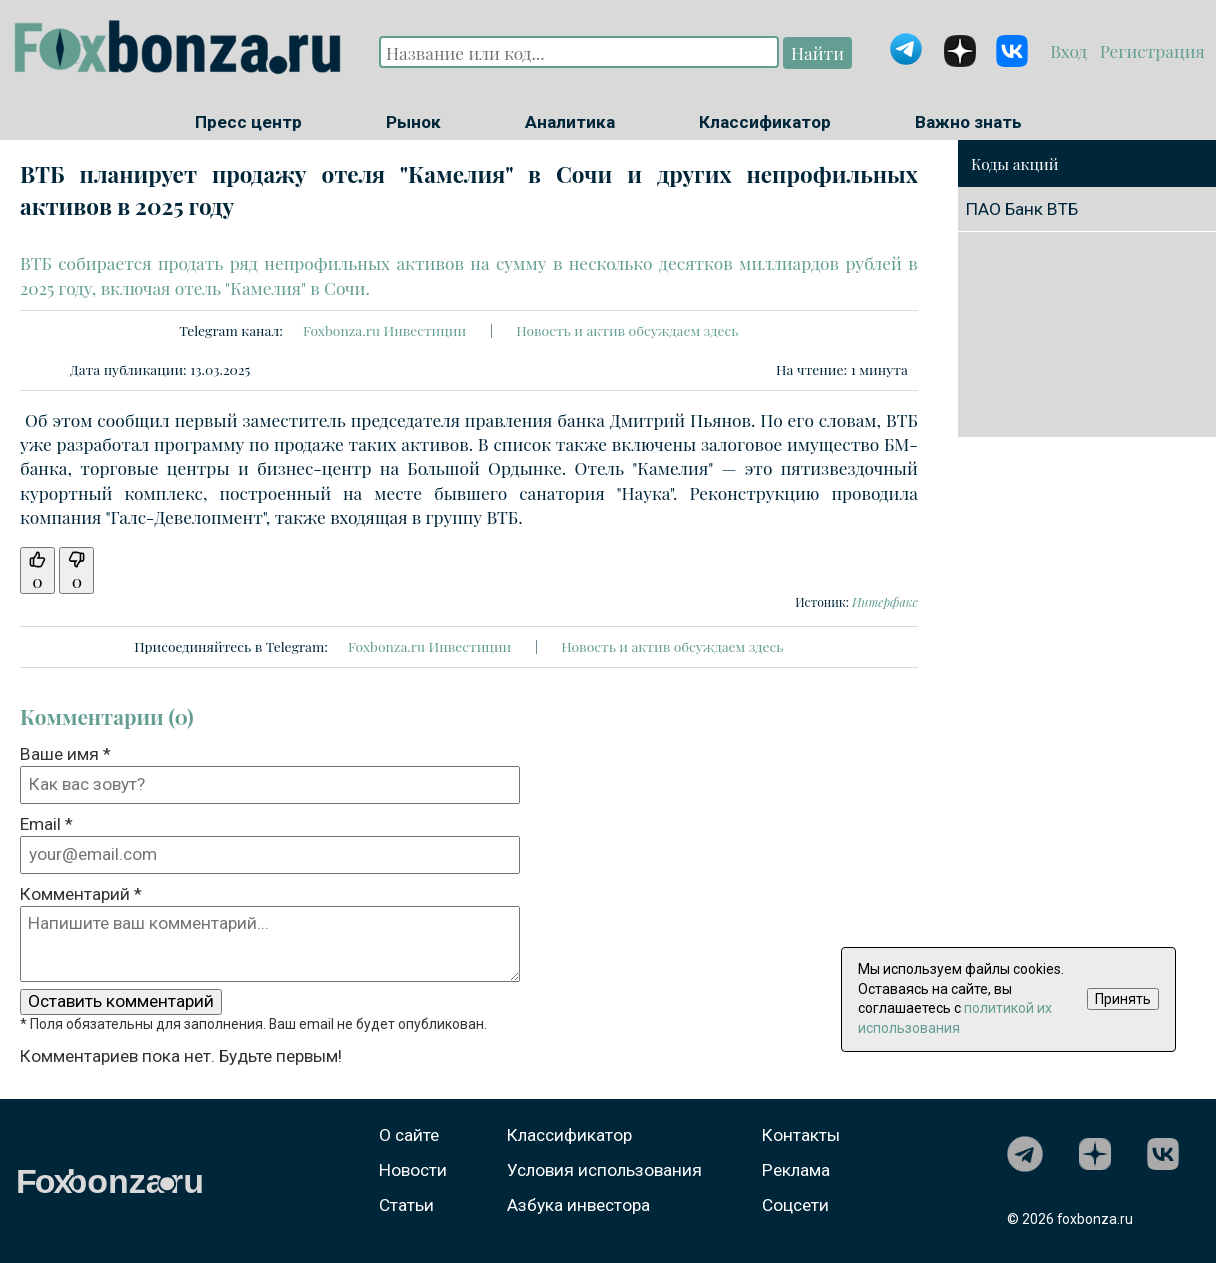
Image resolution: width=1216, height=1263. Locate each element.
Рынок (413, 122)
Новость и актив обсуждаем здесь (627, 330)
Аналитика (570, 122)
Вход (1070, 50)
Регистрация (1149, 50)
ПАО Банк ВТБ (1022, 209)
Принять (1123, 999)
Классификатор (765, 122)
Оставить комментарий (121, 1001)
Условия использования (604, 1170)
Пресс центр (248, 122)
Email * (46, 824)
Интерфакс (885, 602)
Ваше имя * (65, 754)
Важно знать (968, 122)
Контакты (801, 1135)
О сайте (409, 1135)
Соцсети (795, 1205)
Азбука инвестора (578, 1205)
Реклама (796, 1170)
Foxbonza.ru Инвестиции (384, 330)
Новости (413, 1170)
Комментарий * (81, 894)
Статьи (406, 1205)
